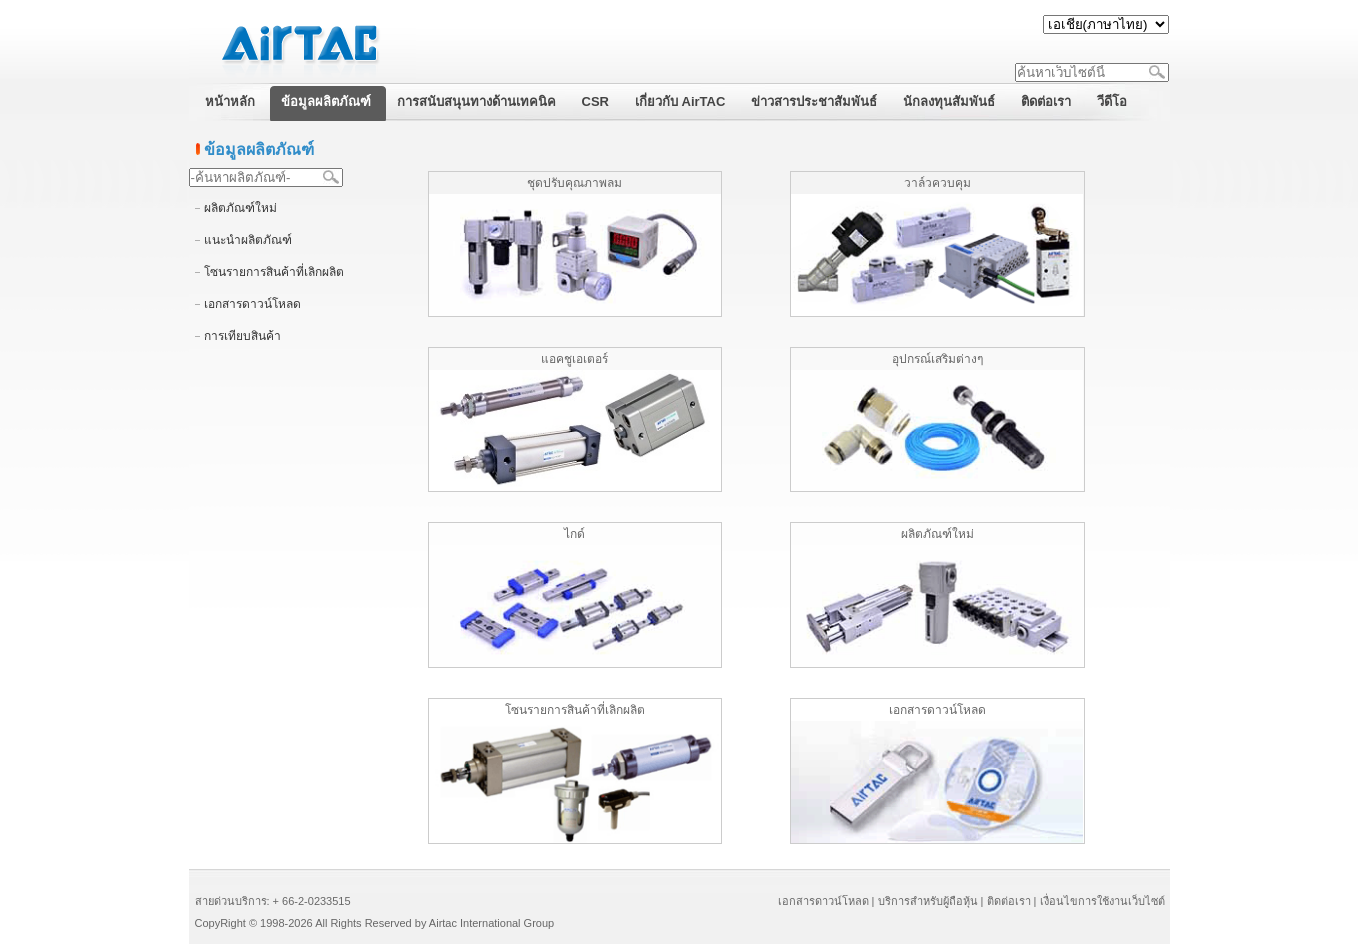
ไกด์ (574, 534)
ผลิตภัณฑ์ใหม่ (240, 208)
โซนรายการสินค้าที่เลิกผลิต (274, 272)
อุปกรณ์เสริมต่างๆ (937, 359)
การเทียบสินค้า (242, 336)
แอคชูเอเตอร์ (574, 359)
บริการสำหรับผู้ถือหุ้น (928, 901)
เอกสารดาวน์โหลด (252, 304)
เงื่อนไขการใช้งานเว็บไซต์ (1102, 901)
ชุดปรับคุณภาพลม (574, 183)
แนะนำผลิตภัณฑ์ (248, 240)
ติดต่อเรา (1009, 901)
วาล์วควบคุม (937, 183)
